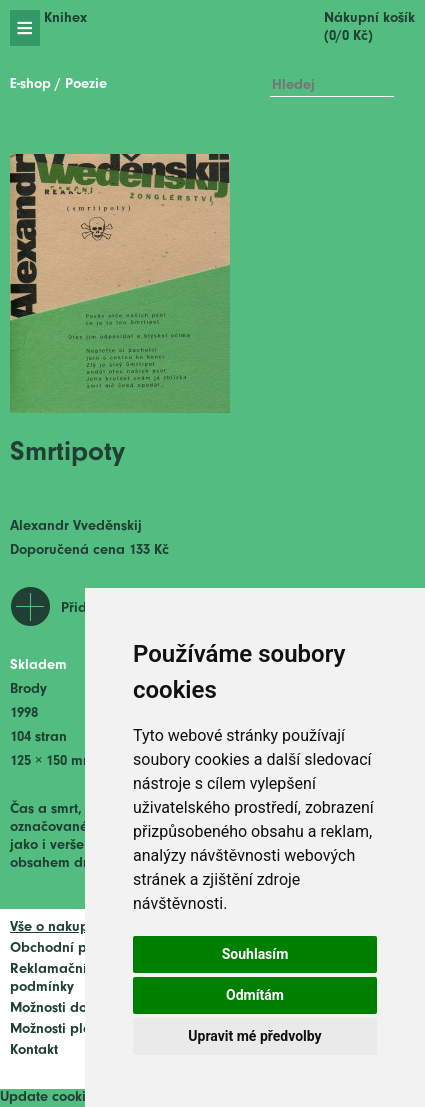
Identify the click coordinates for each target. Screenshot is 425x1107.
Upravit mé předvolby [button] (254, 1036)
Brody (28, 689)
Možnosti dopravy (67, 1008)
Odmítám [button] (255, 995)
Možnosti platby (61, 1029)
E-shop (30, 84)
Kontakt (34, 1050)
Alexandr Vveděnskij (76, 526)
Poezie (86, 84)
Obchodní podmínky (76, 948)
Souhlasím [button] (255, 954)
